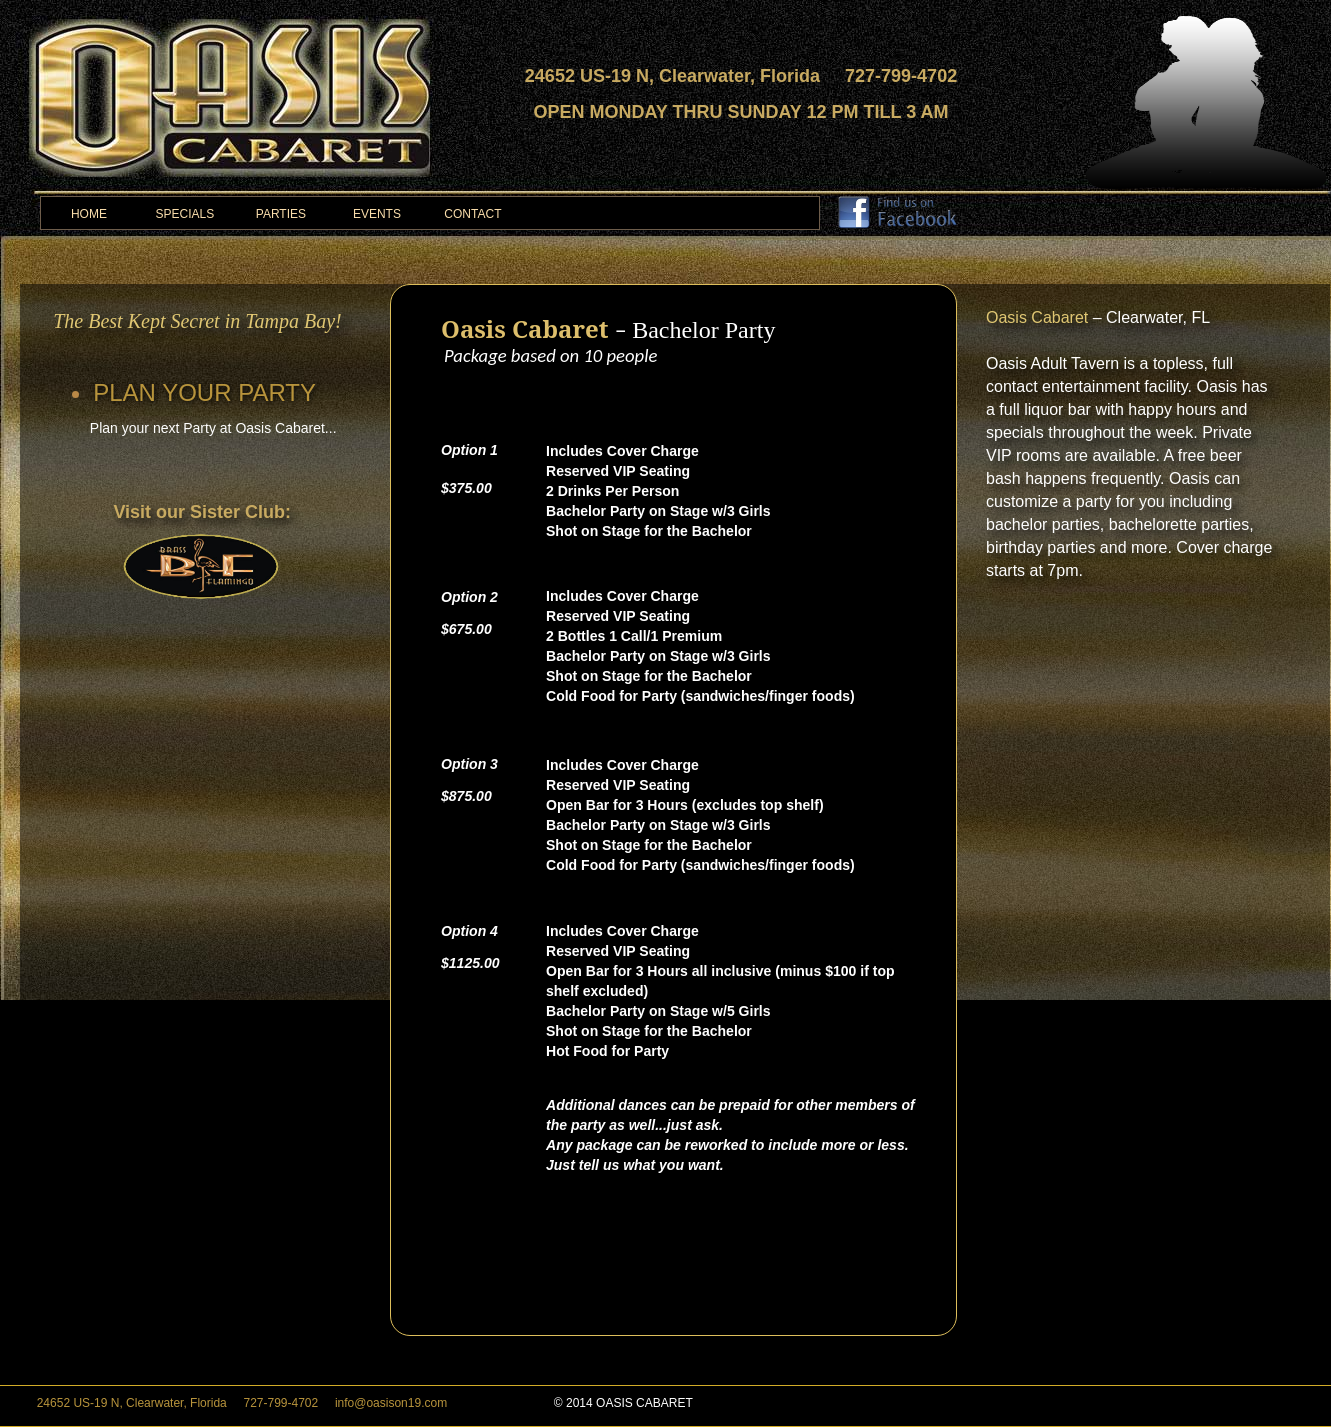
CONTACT (472, 214)
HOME (89, 214)
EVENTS (377, 214)
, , (161, 1403)
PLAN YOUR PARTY (204, 392)
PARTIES (281, 214)
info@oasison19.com (393, 1403)
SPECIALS (185, 214)
